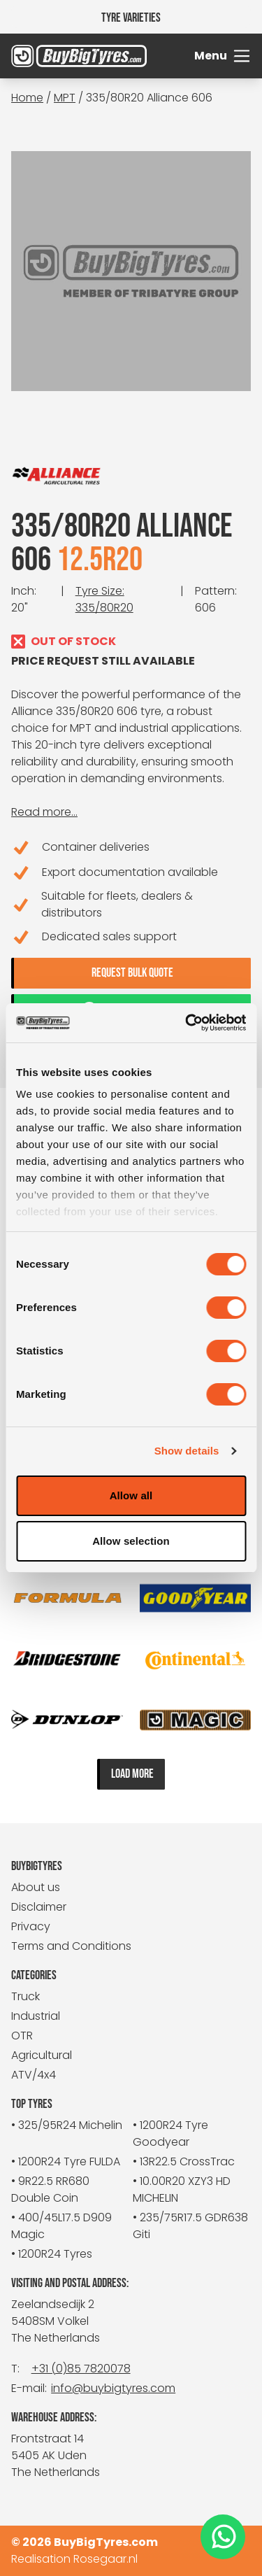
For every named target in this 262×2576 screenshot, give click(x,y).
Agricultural (41, 2055)
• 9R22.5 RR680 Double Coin (50, 2189)
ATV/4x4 (33, 2075)
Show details (186, 1451)
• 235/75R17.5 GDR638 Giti (190, 2225)
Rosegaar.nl (105, 2559)
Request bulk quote (132, 972)
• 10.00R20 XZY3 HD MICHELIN (182, 2189)
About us (35, 1887)
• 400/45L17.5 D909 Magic (61, 2225)
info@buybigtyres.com (113, 2388)
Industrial (35, 2016)
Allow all (131, 1495)
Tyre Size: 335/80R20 (104, 599)
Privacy (30, 1926)
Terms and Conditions (71, 1946)
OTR (22, 2035)
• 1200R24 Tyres (51, 2254)
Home (27, 98)
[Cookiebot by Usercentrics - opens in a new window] (186, 1023)
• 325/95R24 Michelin (66, 2125)
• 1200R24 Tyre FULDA (65, 2161)
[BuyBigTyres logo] (41, 56)
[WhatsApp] (223, 2537)
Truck (25, 1996)
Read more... (44, 812)
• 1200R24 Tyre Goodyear (170, 2133)
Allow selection (131, 1541)
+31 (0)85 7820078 (81, 2369)
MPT (64, 98)
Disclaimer (38, 1907)
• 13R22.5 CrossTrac (184, 2161)
